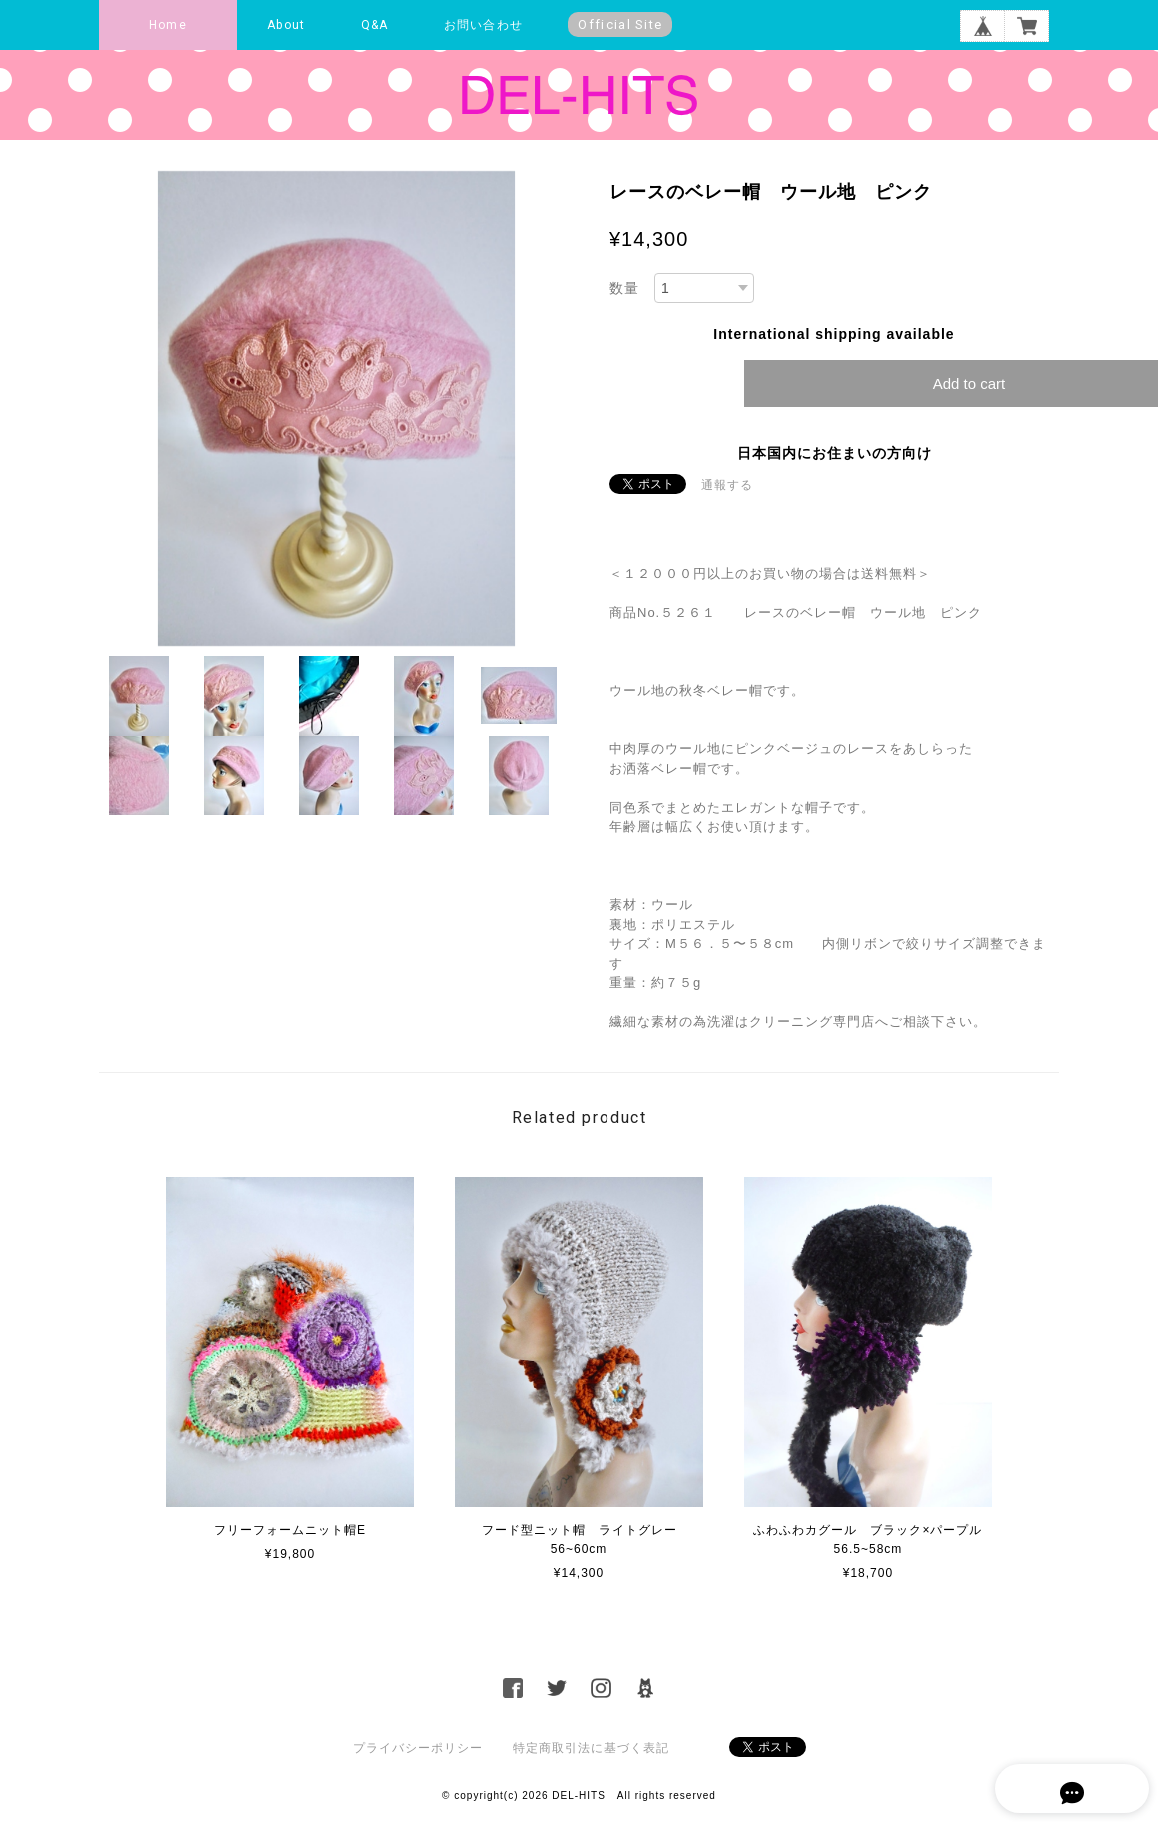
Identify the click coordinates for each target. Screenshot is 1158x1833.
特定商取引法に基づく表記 (591, 1748)
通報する (727, 485)
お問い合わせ (483, 25)
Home (168, 25)
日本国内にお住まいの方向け (834, 453)
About (286, 25)
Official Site (620, 24)
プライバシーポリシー (418, 1748)
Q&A (375, 25)
